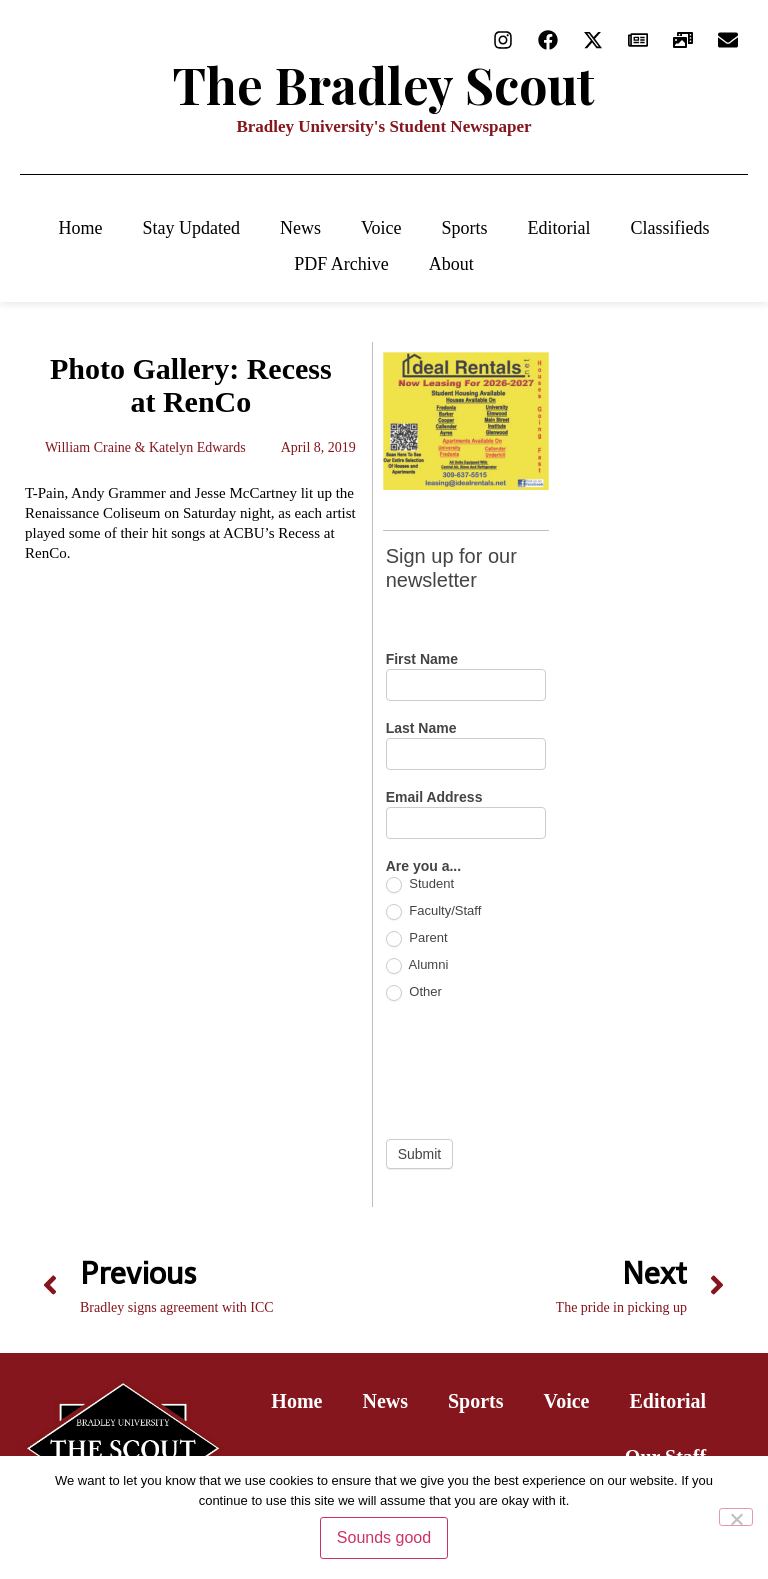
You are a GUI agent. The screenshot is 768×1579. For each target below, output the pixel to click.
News (300, 228)
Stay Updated (190, 228)
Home (80, 228)
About (451, 264)
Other (414, 992)
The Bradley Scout (384, 84)
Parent (417, 938)
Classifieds (670, 228)
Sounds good (384, 1537)
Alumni (417, 965)
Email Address (434, 797)
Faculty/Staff (434, 911)
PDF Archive (341, 264)
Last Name (421, 728)
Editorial (559, 228)
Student (420, 884)
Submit (420, 1154)
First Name (422, 659)
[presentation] (538, 1070)
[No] (736, 1517)
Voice (381, 228)
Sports (465, 228)
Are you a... (423, 866)
